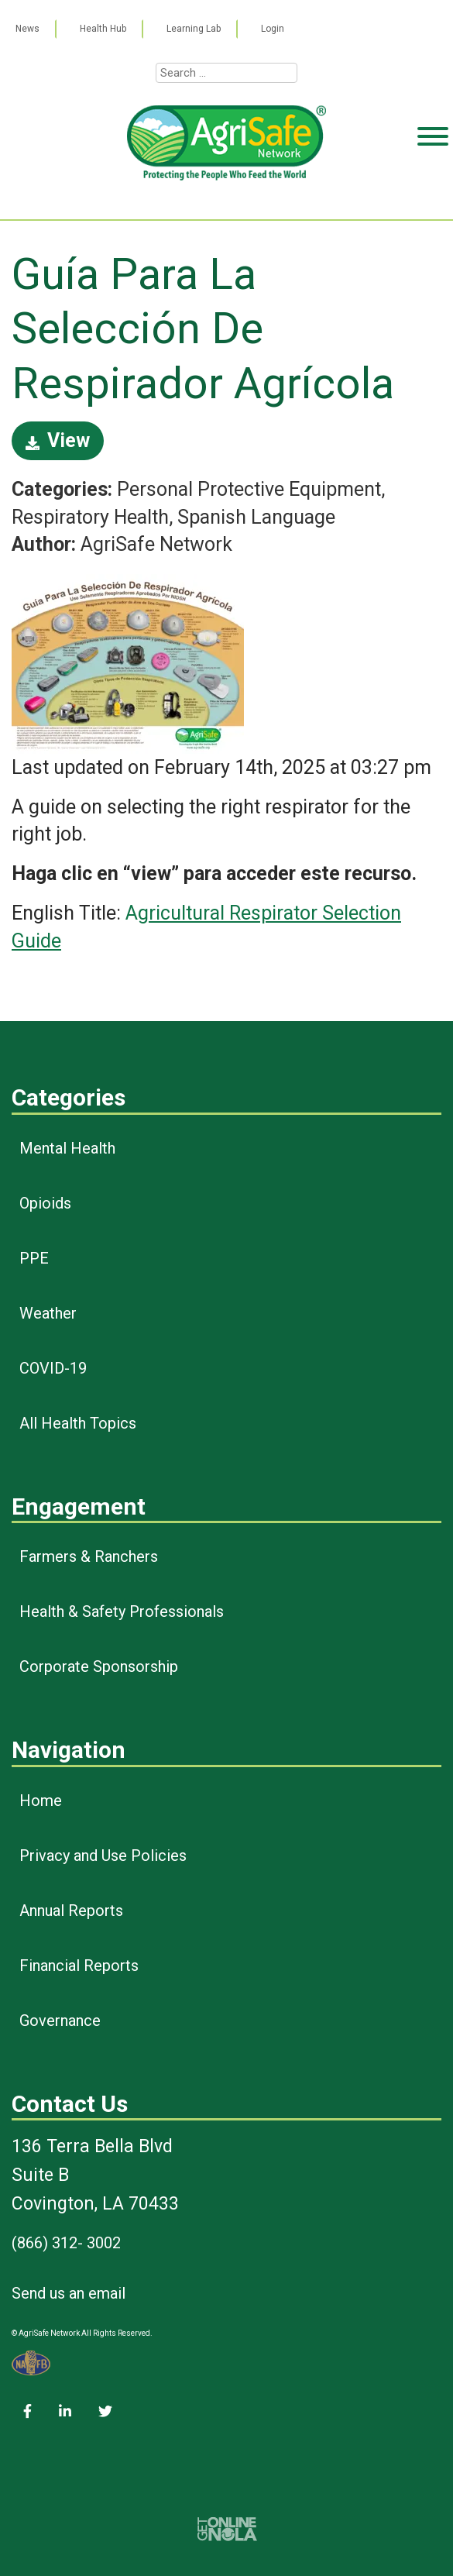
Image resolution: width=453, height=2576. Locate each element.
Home (40, 1800)
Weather (48, 1313)
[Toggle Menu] (432, 196)
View (58, 440)
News (27, 28)
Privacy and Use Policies (103, 1855)
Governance (60, 2020)
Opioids (45, 1203)
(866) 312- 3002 (66, 2243)
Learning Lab (193, 28)
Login (272, 28)
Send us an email (68, 2293)
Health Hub (103, 28)
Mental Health (67, 1148)
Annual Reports (71, 1910)
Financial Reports (79, 1965)
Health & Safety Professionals (121, 1611)
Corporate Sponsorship (98, 1666)
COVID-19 (53, 1368)
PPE (34, 1258)
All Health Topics (77, 1423)
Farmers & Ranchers (88, 1556)
